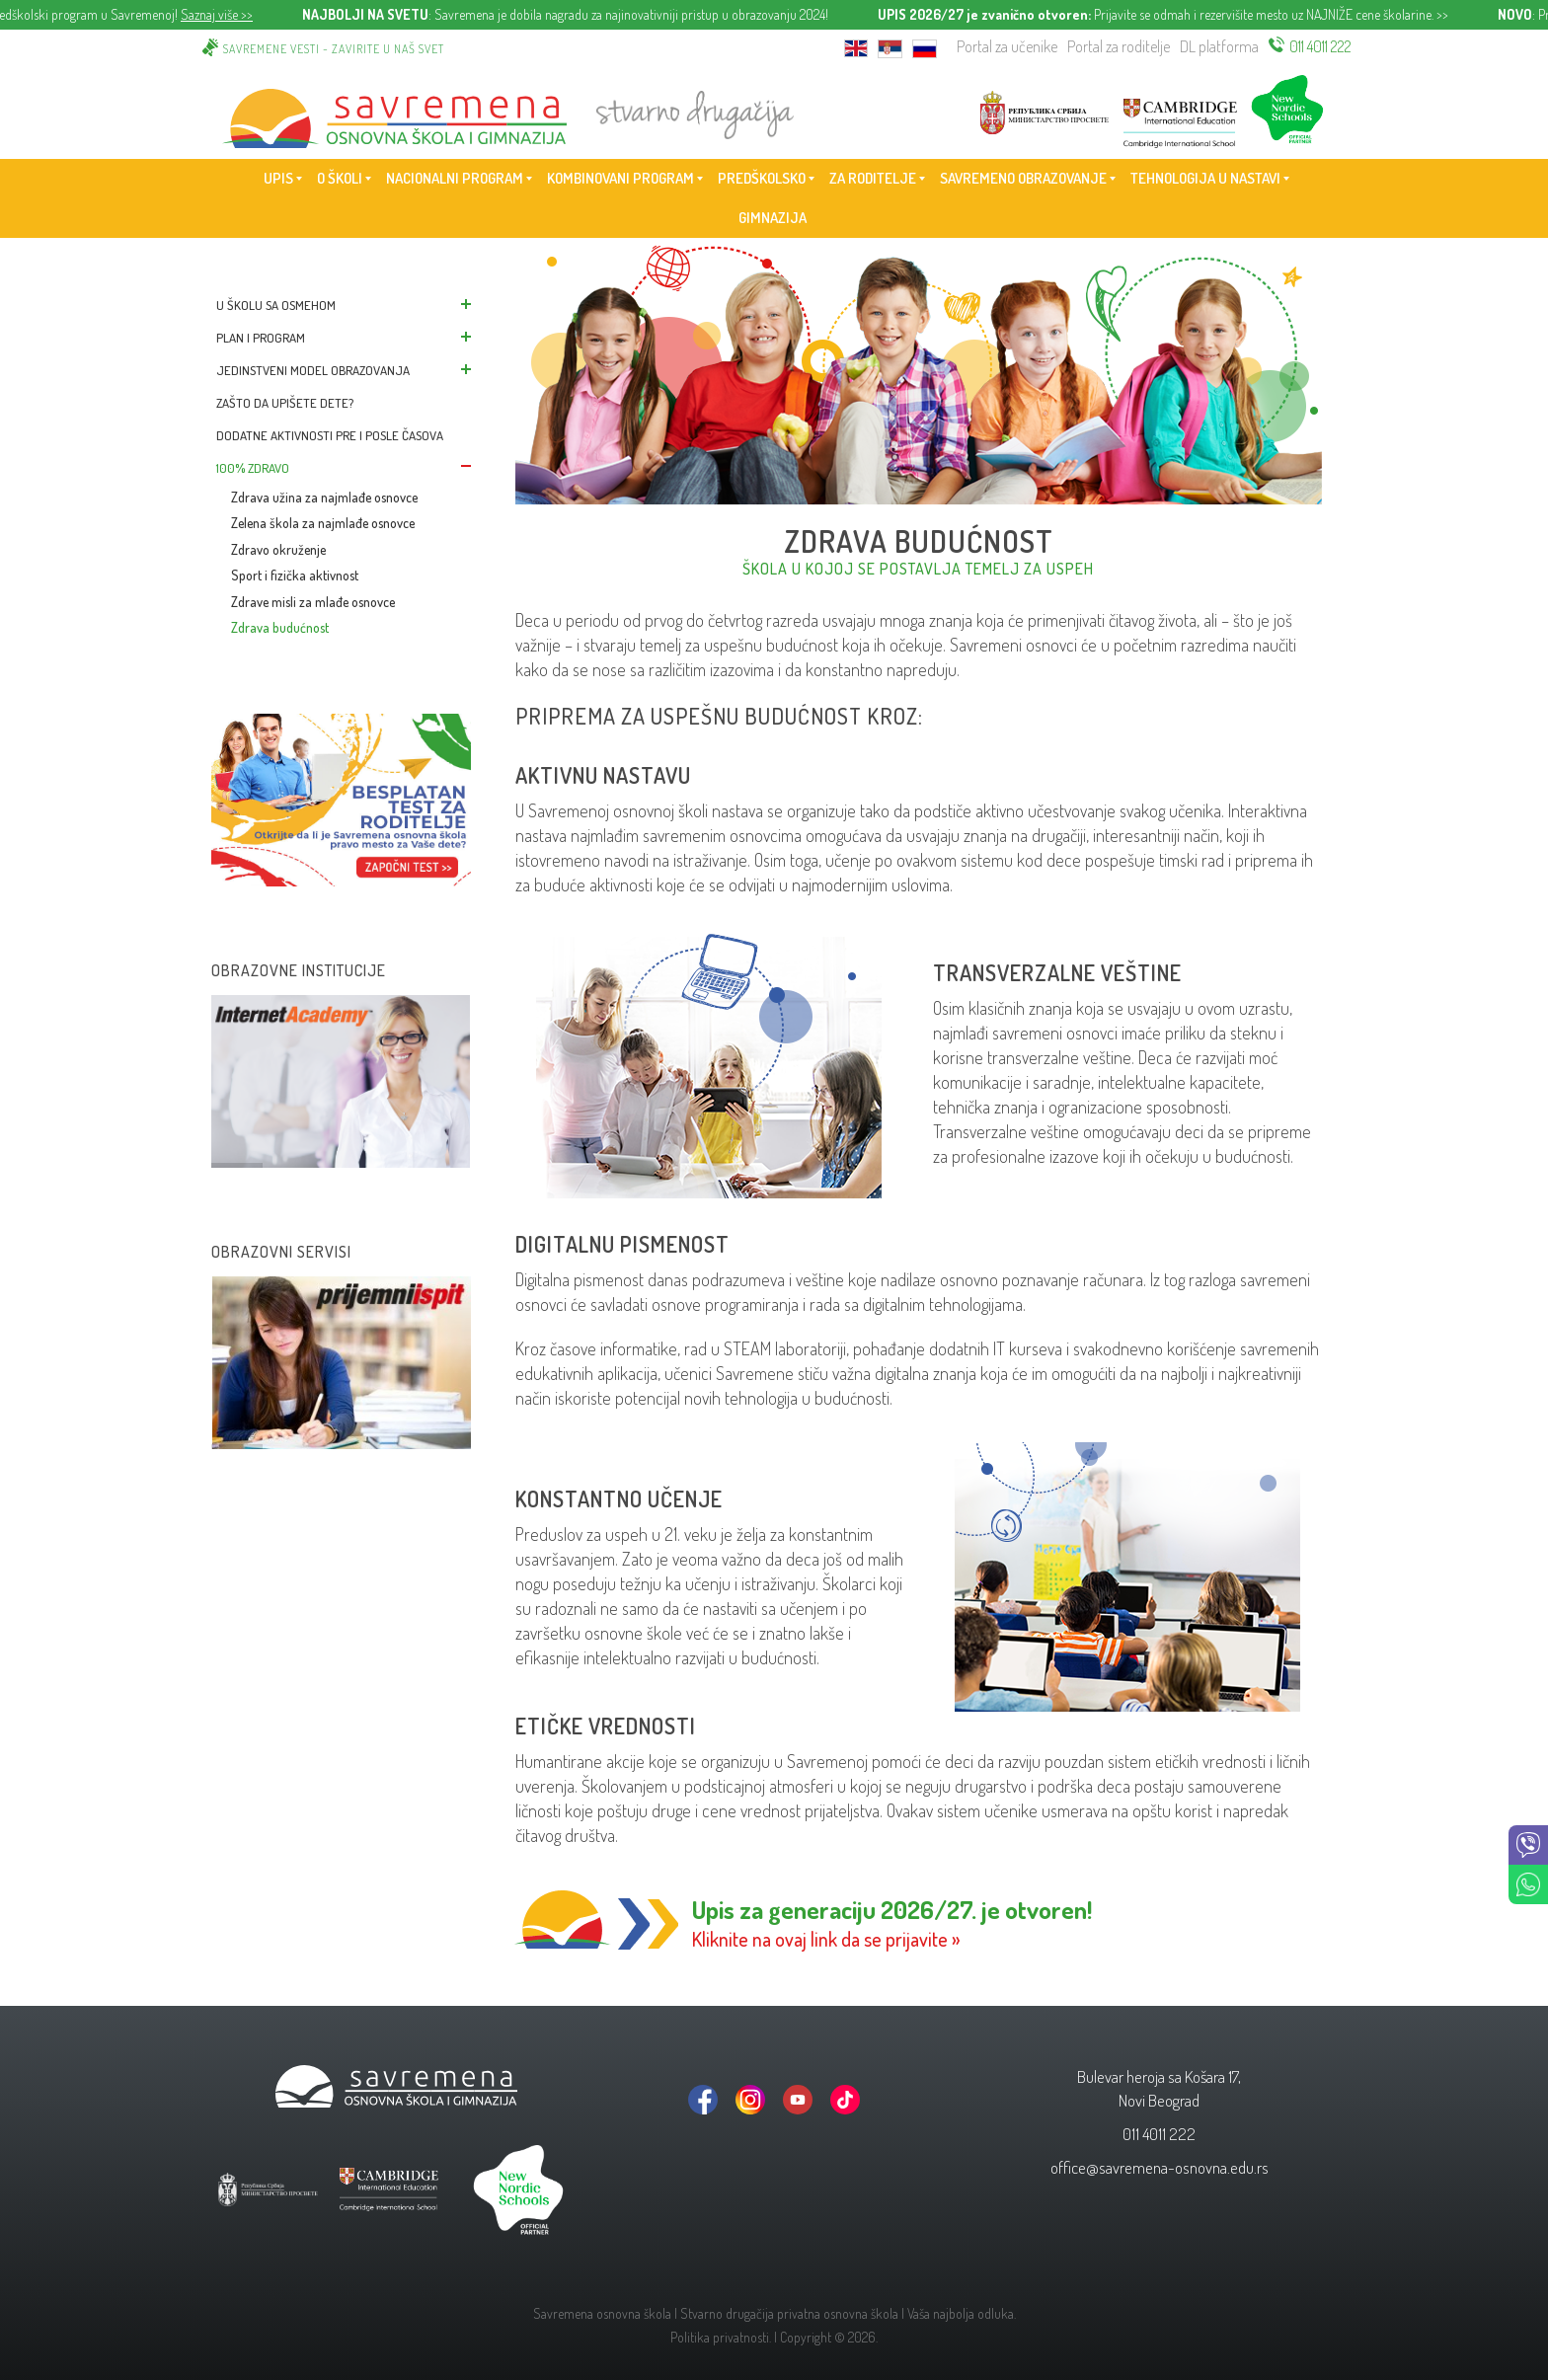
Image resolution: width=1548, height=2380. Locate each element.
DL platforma (1219, 46)
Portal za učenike (1007, 46)
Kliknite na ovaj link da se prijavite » (826, 1939)
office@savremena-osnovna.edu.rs (1159, 2167)
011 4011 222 (1320, 46)
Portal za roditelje (1118, 46)
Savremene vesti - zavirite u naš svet (333, 48)
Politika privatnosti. (720, 2337)
